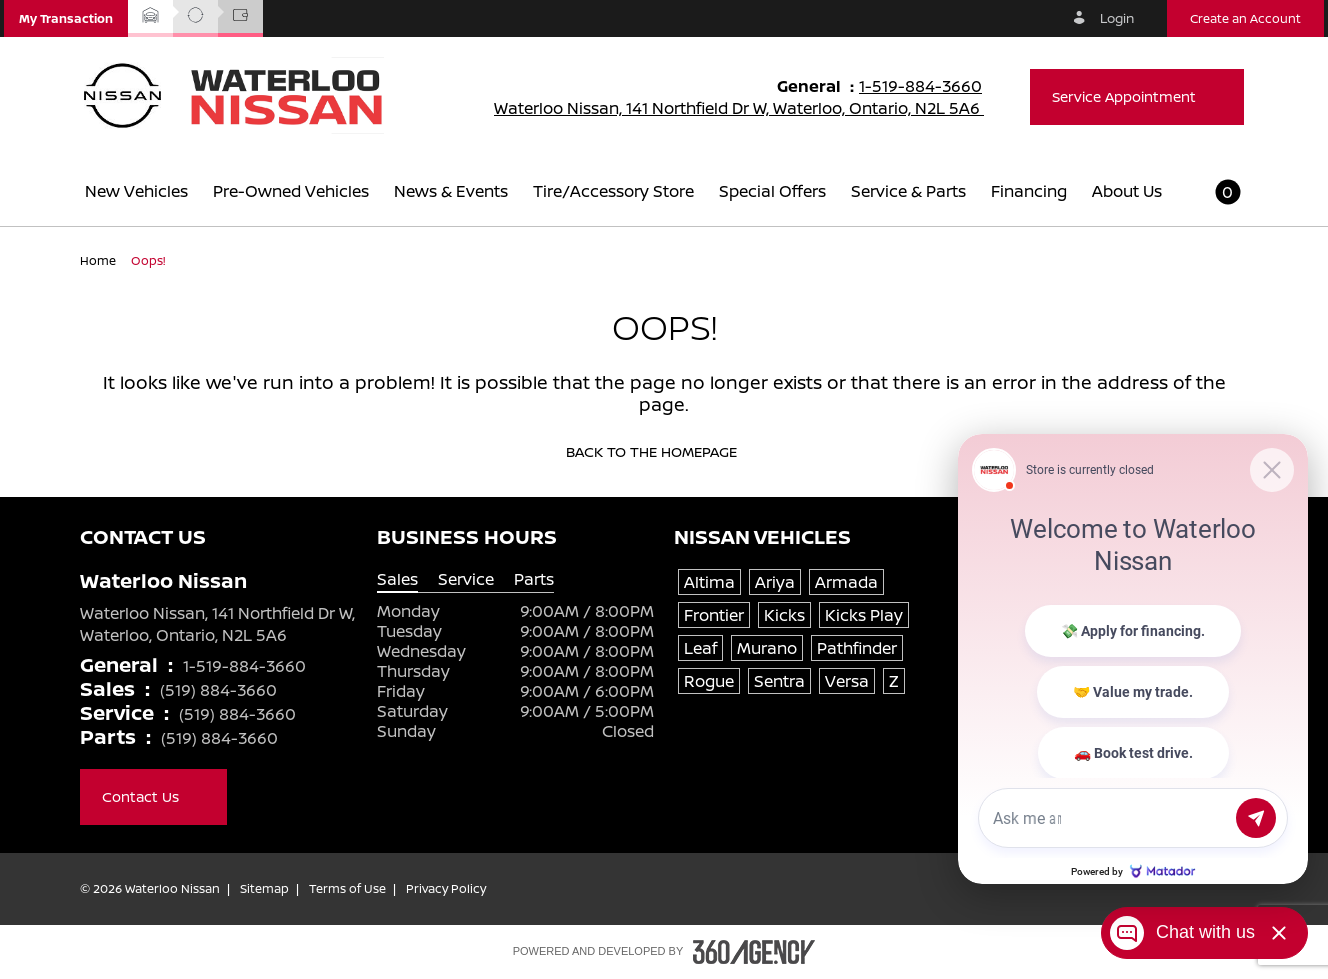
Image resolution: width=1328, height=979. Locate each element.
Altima (709, 582)
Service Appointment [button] (1137, 96)
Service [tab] (466, 579)
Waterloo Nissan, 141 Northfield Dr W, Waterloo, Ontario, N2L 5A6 (752, 108)
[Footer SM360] (754, 952)
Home (99, 260)
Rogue (709, 681)
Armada (846, 582)
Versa (847, 681)
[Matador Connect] (1133, 659)
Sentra (779, 681)
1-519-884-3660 (929, 86)
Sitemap (264, 889)
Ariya (775, 582)
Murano (767, 648)
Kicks (784, 615)
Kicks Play (864, 615)
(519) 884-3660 (218, 690)
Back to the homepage (664, 452)
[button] (66, 18)
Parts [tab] (534, 579)
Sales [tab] (397, 579)
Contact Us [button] (153, 796)
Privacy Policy (446, 889)
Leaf (700, 648)
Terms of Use (347, 889)
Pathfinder (857, 648)
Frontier (714, 615)
